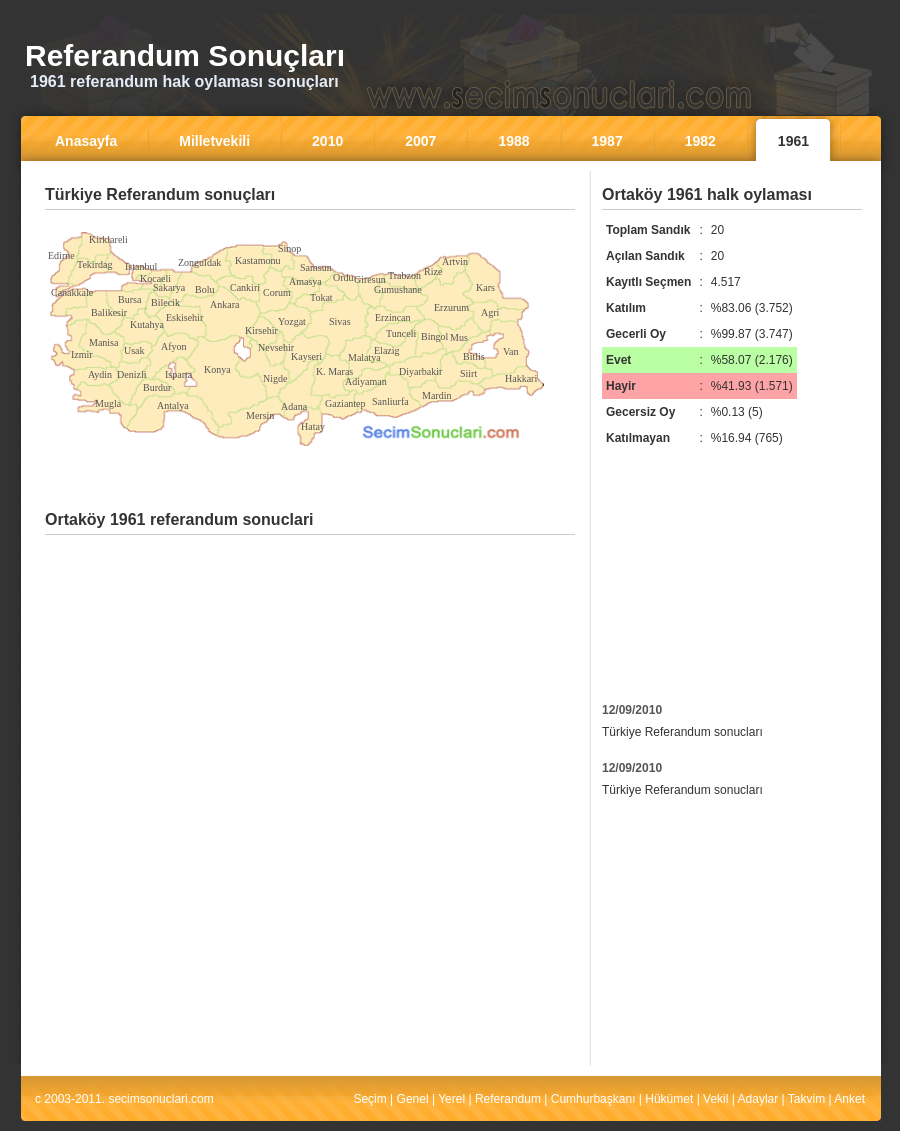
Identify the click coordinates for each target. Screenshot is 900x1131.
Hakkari (521, 378)
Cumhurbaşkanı (593, 1099)
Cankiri (245, 287)
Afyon (174, 346)
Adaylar (758, 1099)
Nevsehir (276, 347)
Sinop (289, 248)
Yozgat (292, 321)
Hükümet (669, 1099)
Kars (485, 287)
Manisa (103, 342)
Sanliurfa (390, 401)
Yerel (451, 1099)
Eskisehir (184, 317)
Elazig (387, 350)
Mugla (108, 403)
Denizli (131, 374)
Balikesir (109, 312)
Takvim (806, 1099)
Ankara (224, 304)
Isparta (178, 374)
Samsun (316, 267)
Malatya (364, 357)
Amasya (305, 281)
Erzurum (451, 307)
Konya (217, 369)
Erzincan (393, 317)
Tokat (321, 297)
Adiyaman (366, 381)
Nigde (275, 378)
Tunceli (401, 333)
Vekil (715, 1099)
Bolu (204, 289)
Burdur (157, 387)
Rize (433, 271)
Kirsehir (261, 330)
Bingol (434, 336)
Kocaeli (155, 278)
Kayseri (306, 356)
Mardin (436, 395)
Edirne (61, 255)
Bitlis (474, 356)
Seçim (369, 1099)
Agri (490, 312)
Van (511, 351)
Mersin (260, 415)
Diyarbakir (420, 371)
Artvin (455, 261)
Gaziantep (345, 403)
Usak (134, 350)
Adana (294, 406)
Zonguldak (199, 262)
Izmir (82, 354)
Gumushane (398, 289)
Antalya (173, 405)
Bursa (129, 299)
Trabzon (404, 275)
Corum (277, 292)
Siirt (468, 373)
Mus (459, 337)
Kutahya (147, 324)
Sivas (340, 321)
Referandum (508, 1099)
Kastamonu (258, 260)
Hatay (313, 426)
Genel (413, 1099)
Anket (849, 1099)
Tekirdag (94, 264)
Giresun (370, 279)
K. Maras (334, 371)
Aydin (100, 374)
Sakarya (169, 287)
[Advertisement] (310, 224)
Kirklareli (108, 239)
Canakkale (72, 292)
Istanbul (141, 266)
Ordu (343, 277)
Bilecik (165, 302)
